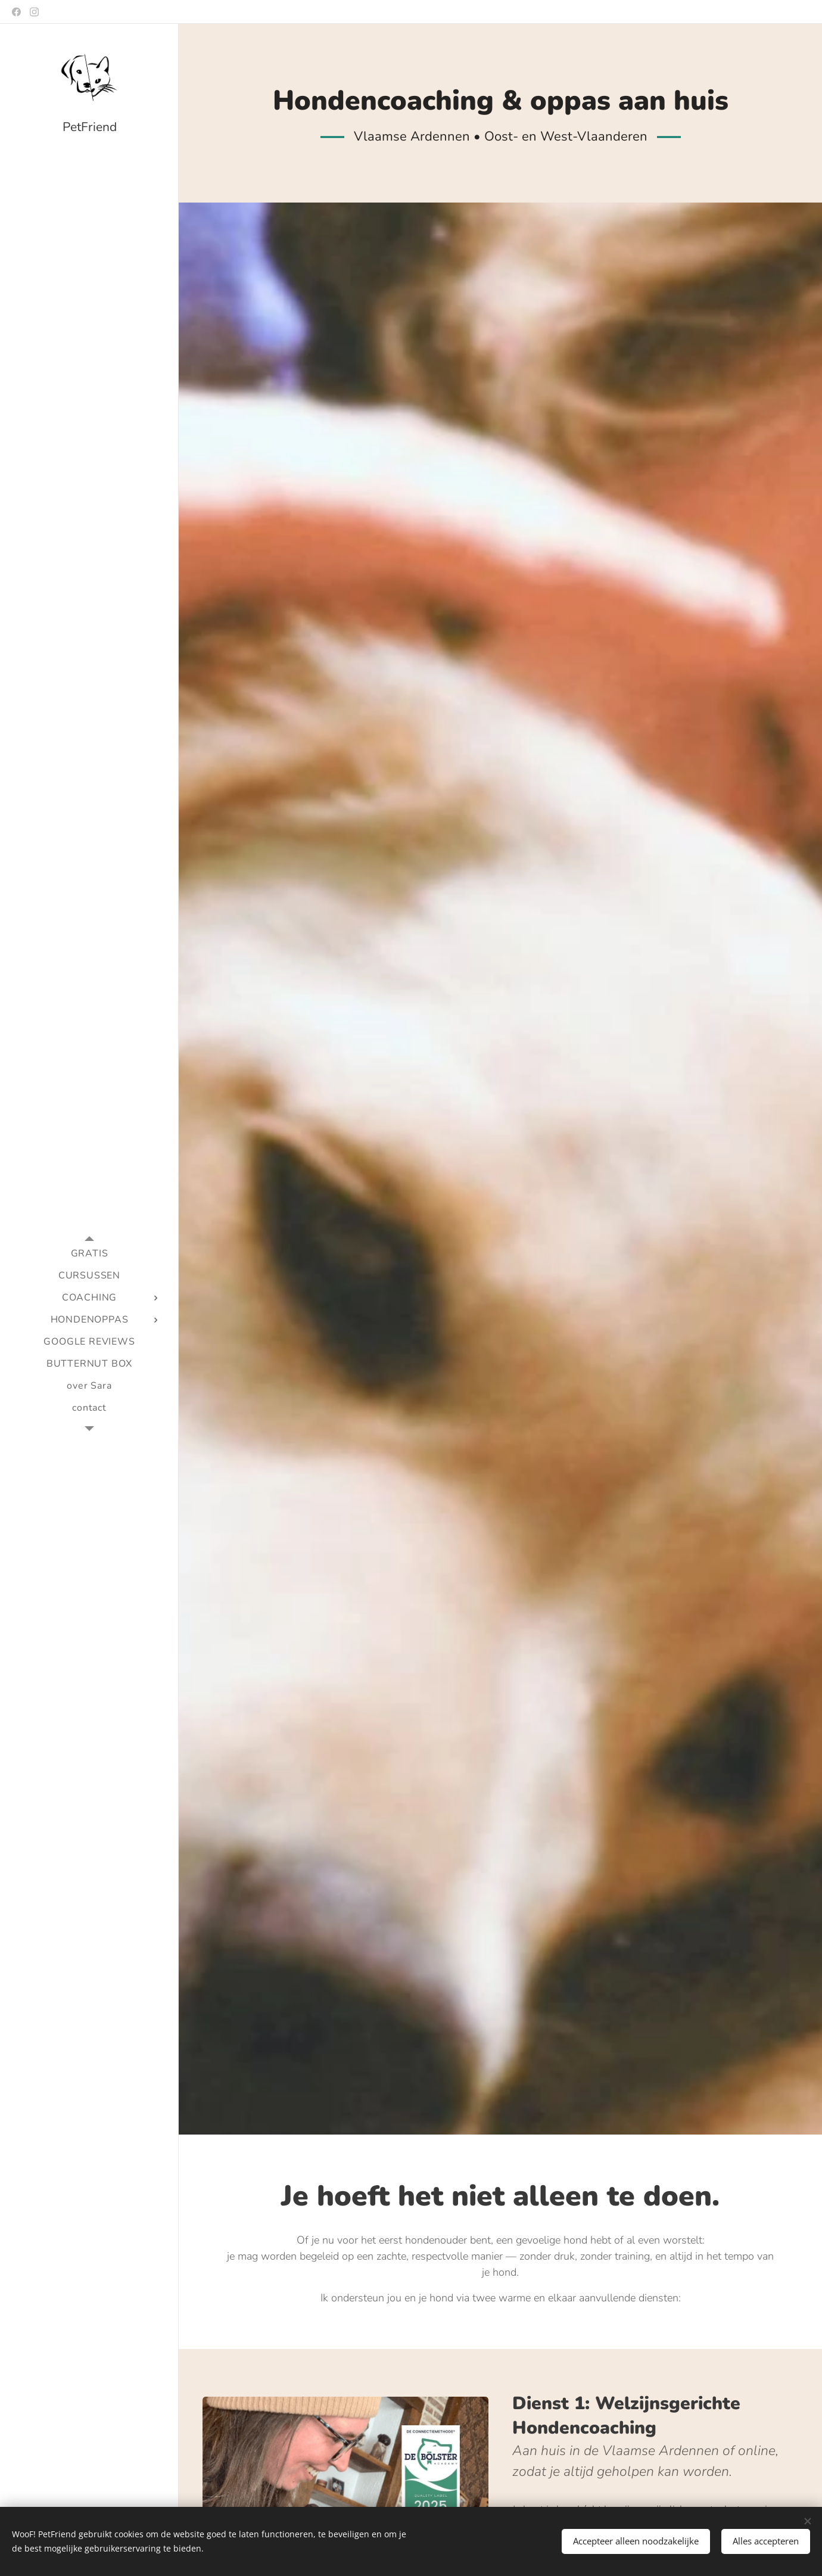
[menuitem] (89, 1254)
